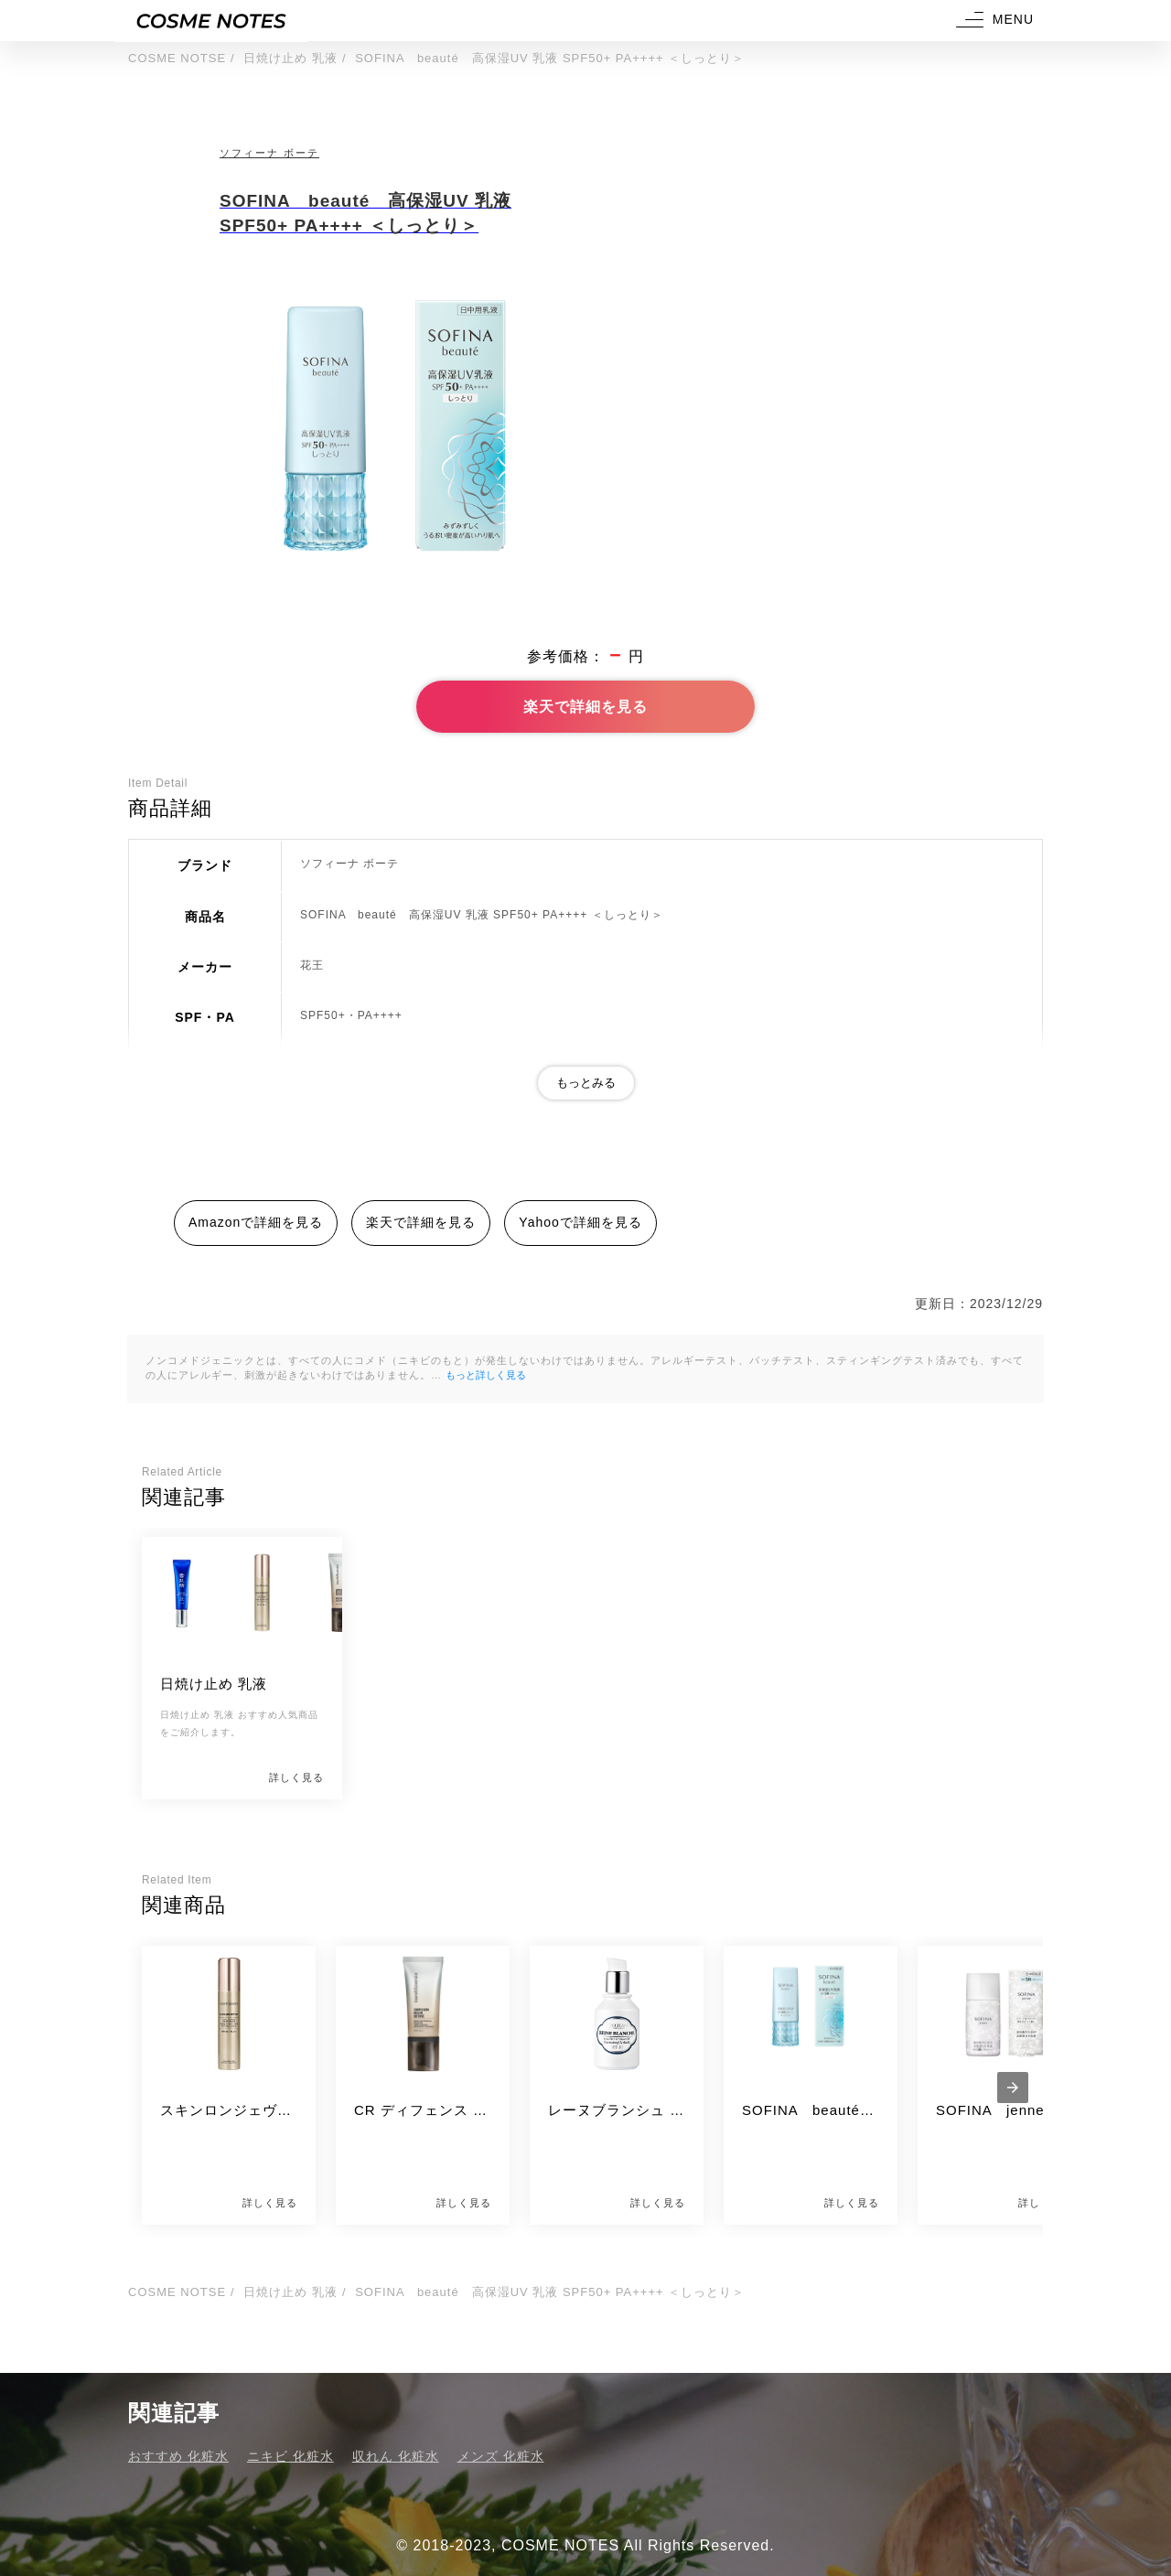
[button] (992, 21)
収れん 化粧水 (395, 2456)
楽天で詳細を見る (585, 706)
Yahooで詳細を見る (580, 1222)
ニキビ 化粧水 (290, 2456)
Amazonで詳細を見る (255, 1222)
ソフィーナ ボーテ (269, 152)
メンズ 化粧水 (500, 2456)
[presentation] (1012, 2087)
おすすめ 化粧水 (178, 2456)
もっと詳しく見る (486, 1374)
